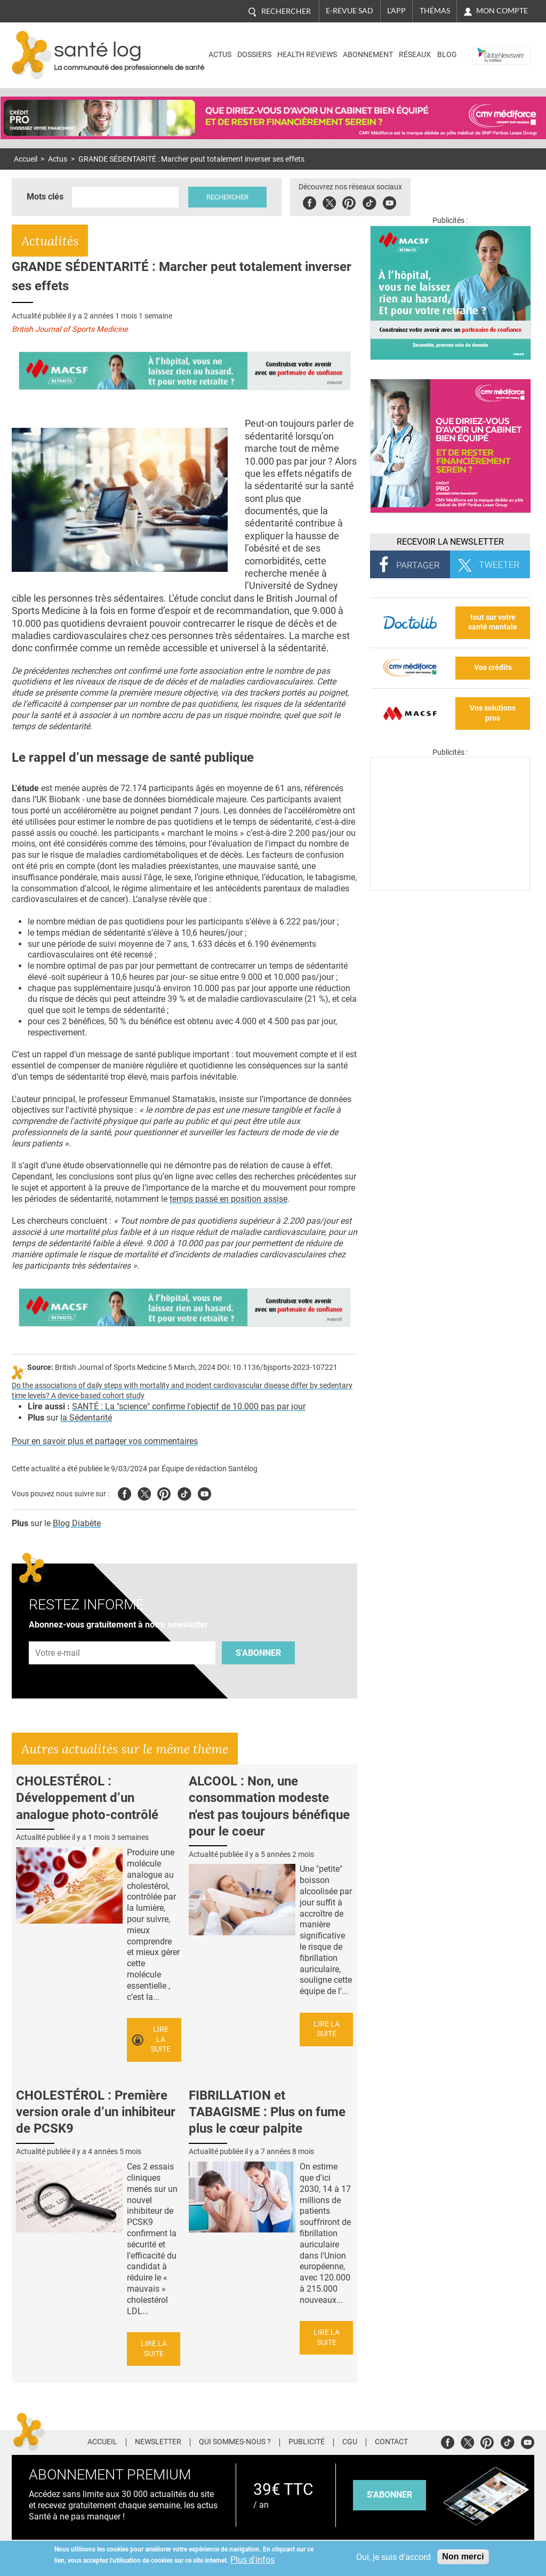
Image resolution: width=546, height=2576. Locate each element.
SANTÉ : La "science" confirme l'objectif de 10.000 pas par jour (189, 1406)
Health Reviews (307, 54)
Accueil (25, 159)
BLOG (447, 54)
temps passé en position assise (228, 1199)
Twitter (329, 201)
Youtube (204, 1492)
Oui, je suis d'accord (393, 2557)
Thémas (435, 10)
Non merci (463, 2556)
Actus (219, 54)
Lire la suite (161, 2039)
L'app (396, 10)
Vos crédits (493, 667)
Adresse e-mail (58, 1635)
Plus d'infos (252, 2560)
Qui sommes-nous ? (235, 2442)
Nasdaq (488, 47)
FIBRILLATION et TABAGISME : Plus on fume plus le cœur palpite (267, 2112)
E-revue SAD (349, 10)
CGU (349, 2442)
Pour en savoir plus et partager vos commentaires (105, 1441)
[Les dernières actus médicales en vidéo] (450, 887)
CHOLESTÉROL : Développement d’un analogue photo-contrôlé (87, 1798)
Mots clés (45, 197)
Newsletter (158, 2442)
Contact (391, 2442)
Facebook (309, 201)
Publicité (306, 2442)
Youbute (389, 201)
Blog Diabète (77, 1523)
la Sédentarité (86, 1418)
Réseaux (415, 54)
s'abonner (389, 2495)
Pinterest (349, 201)
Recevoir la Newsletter (450, 542)
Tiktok (369, 201)
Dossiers (254, 54)
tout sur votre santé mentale (492, 622)
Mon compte (502, 10)
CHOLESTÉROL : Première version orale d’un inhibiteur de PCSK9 (95, 2112)
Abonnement (368, 54)
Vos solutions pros (493, 713)
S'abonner (258, 1653)
